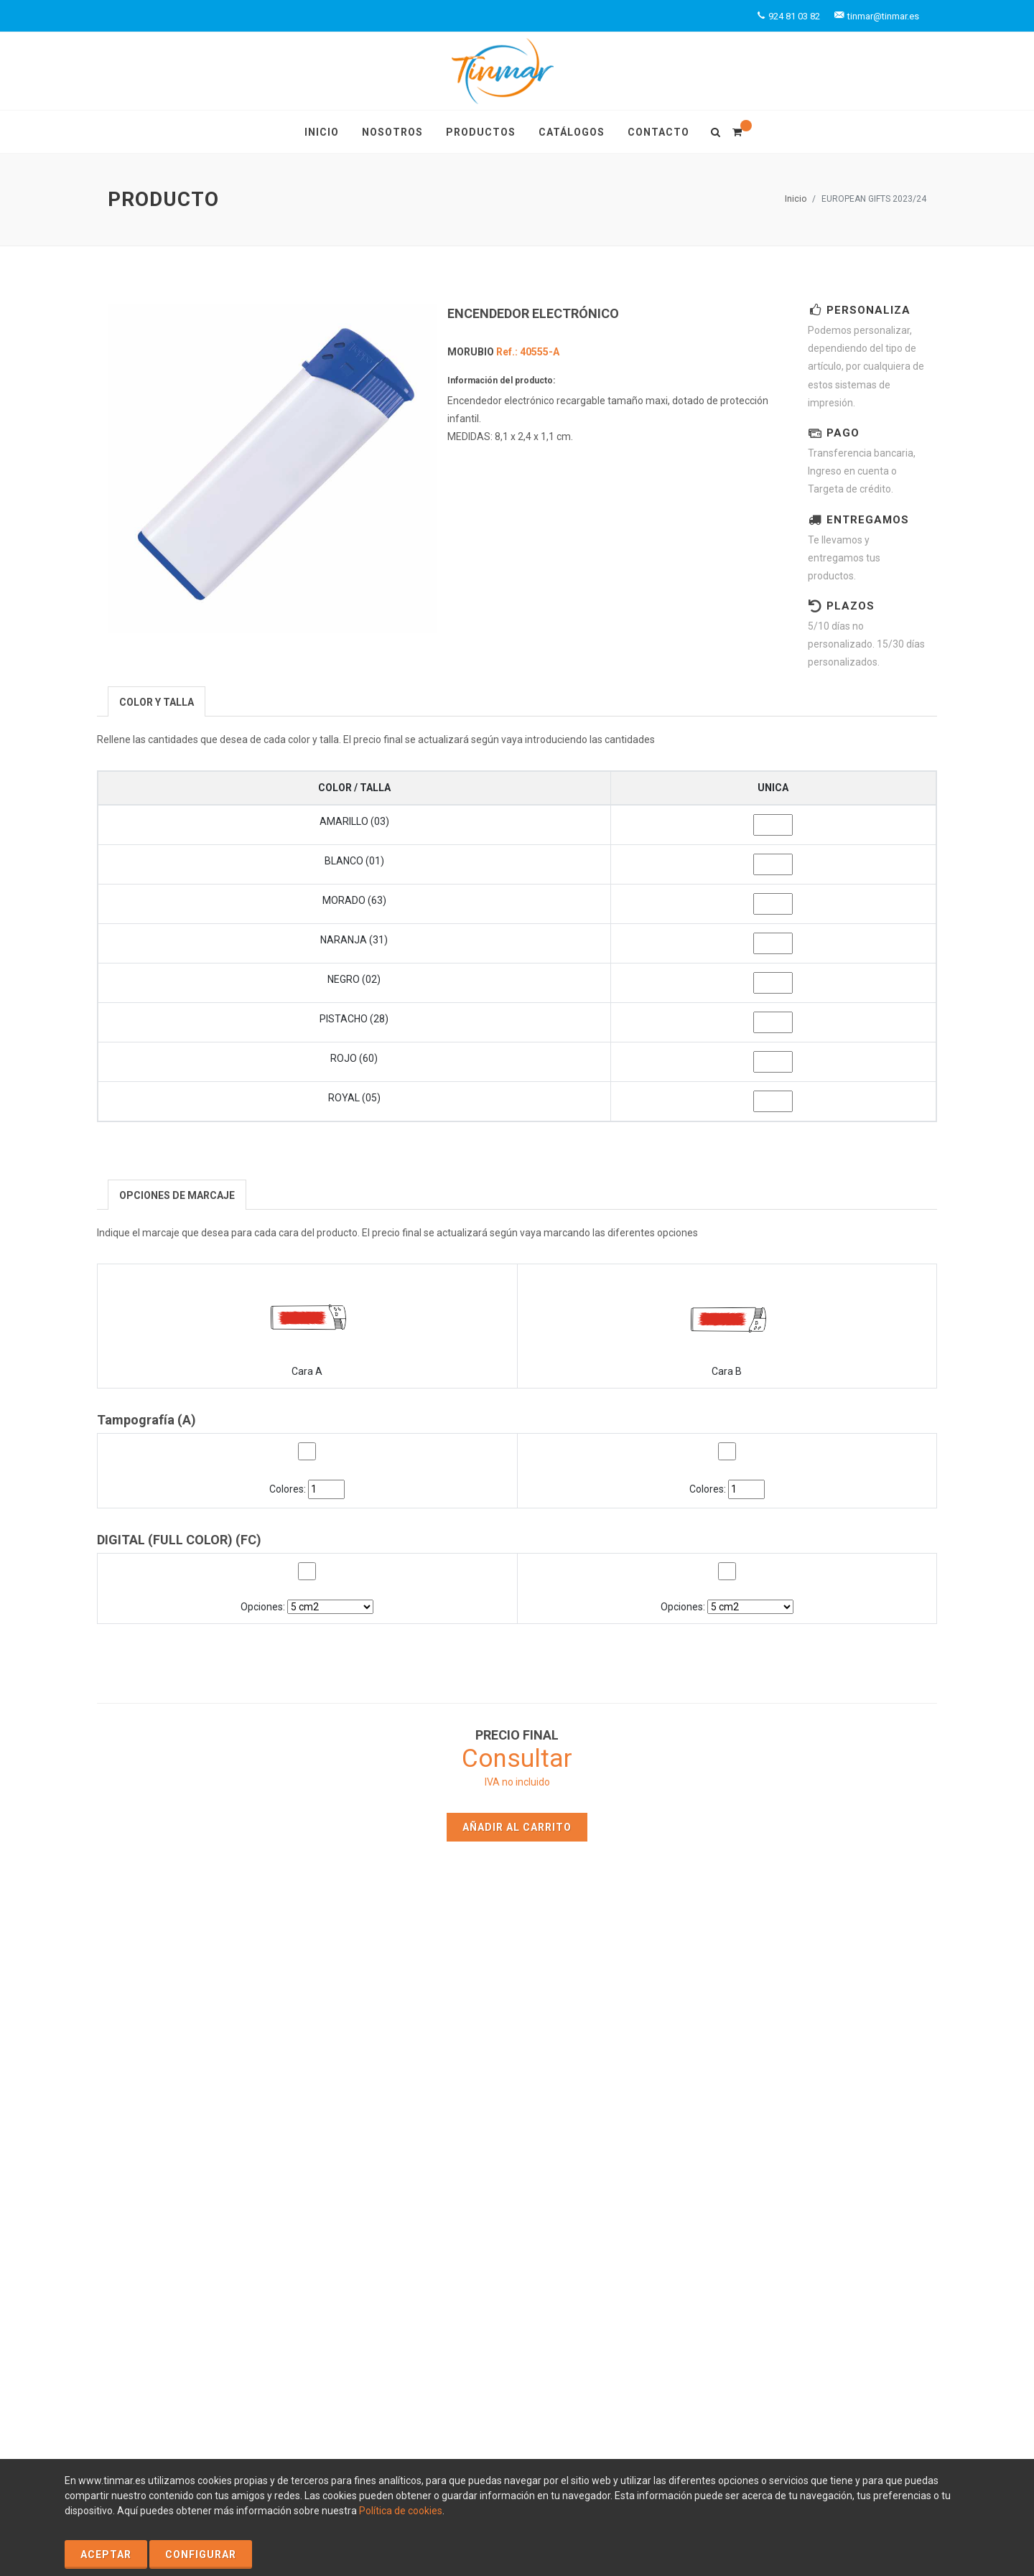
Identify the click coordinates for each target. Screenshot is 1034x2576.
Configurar (200, 2554)
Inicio (795, 199)
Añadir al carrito (517, 1827)
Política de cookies (400, 2510)
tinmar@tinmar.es (843, 2155)
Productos (626, 2072)
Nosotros (413, 2093)
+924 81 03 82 (842, 2139)
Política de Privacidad (311, 2365)
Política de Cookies (151, 2365)
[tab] (156, 701)
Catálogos (627, 2093)
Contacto (413, 2113)
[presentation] (156, 702)
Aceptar (105, 2554)
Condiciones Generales (234, 2380)
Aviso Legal (228, 2365)
